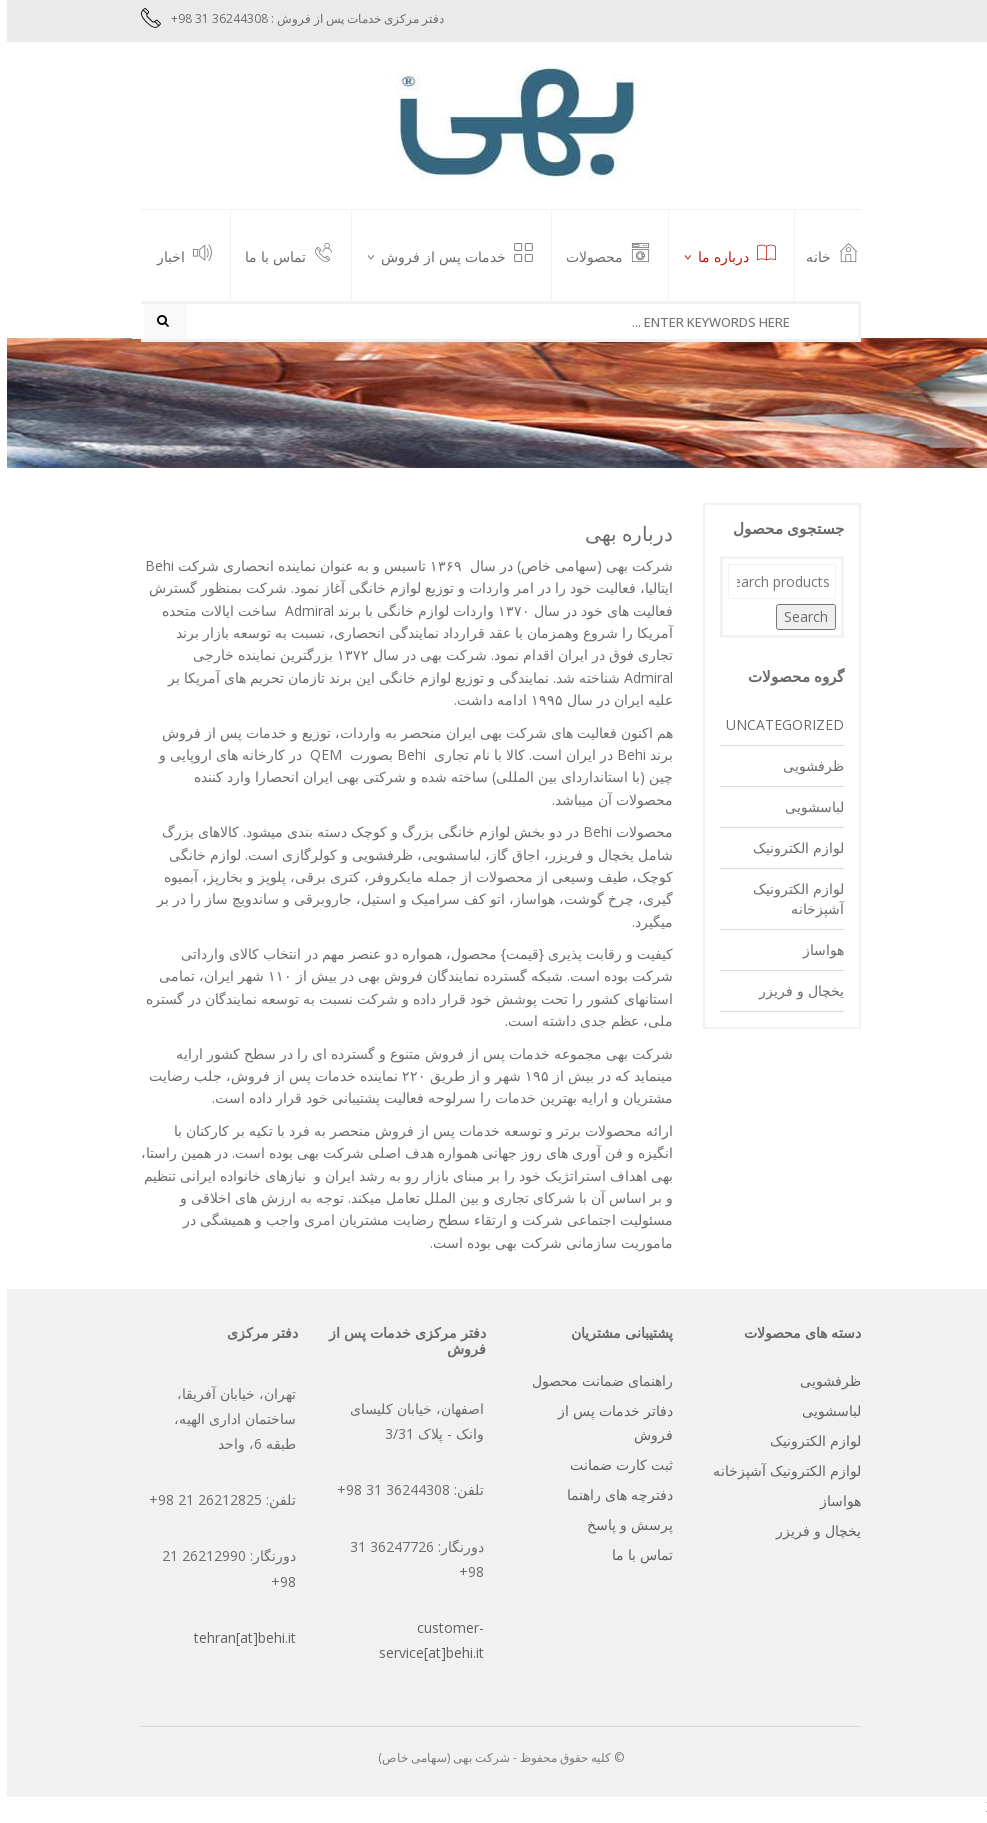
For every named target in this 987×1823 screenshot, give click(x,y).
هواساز (816, 954)
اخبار (177, 255)
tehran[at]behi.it (238, 1642)
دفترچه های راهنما (613, 1499)
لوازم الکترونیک (791, 852)
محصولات (601, 255)
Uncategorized (778, 729)
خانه (825, 255)
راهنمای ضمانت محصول (595, 1385)
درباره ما (730, 255)
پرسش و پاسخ (623, 1529)
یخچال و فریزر (794, 995)
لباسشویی (807, 811)
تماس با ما (282, 255)
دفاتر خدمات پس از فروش (608, 1427)
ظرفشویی (806, 770)
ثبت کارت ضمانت (614, 1469)
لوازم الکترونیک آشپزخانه (791, 903)
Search (799, 622)
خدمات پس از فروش (450, 255)
